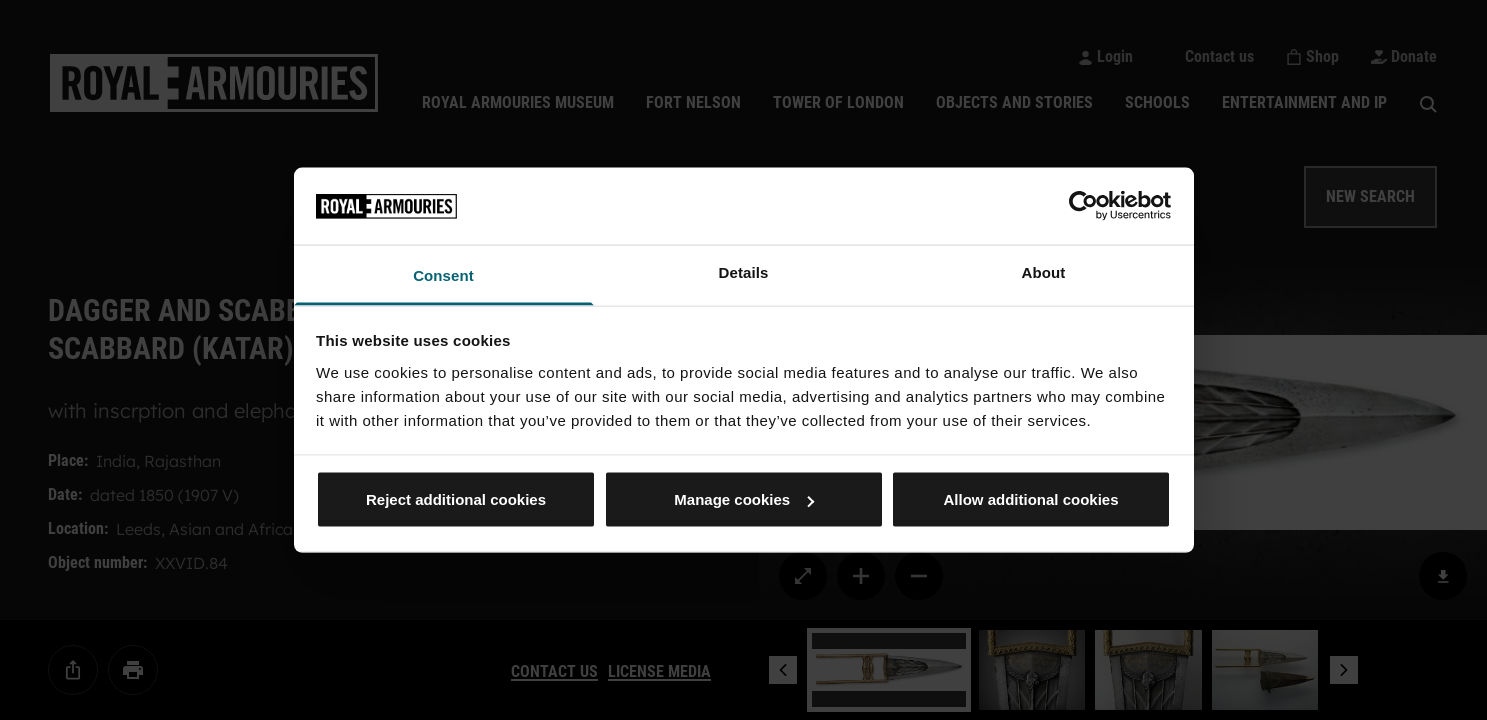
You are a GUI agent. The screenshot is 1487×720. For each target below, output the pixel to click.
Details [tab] (744, 271)
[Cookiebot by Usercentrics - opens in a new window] (1083, 206)
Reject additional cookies (456, 499)
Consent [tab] (443, 274)
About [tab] (1044, 271)
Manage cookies (744, 499)
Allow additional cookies (1030, 499)
